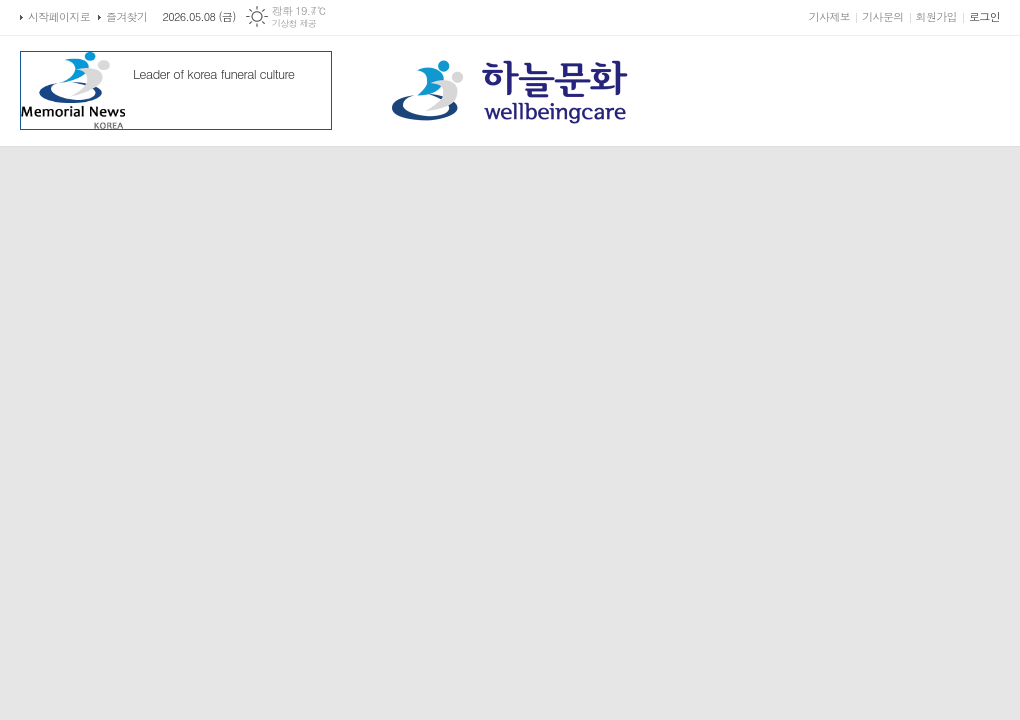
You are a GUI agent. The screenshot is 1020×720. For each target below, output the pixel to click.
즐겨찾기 (126, 16)
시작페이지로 (59, 16)
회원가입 (936, 16)
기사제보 (829, 16)
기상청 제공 (294, 23)
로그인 (984, 16)
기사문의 (882, 16)
